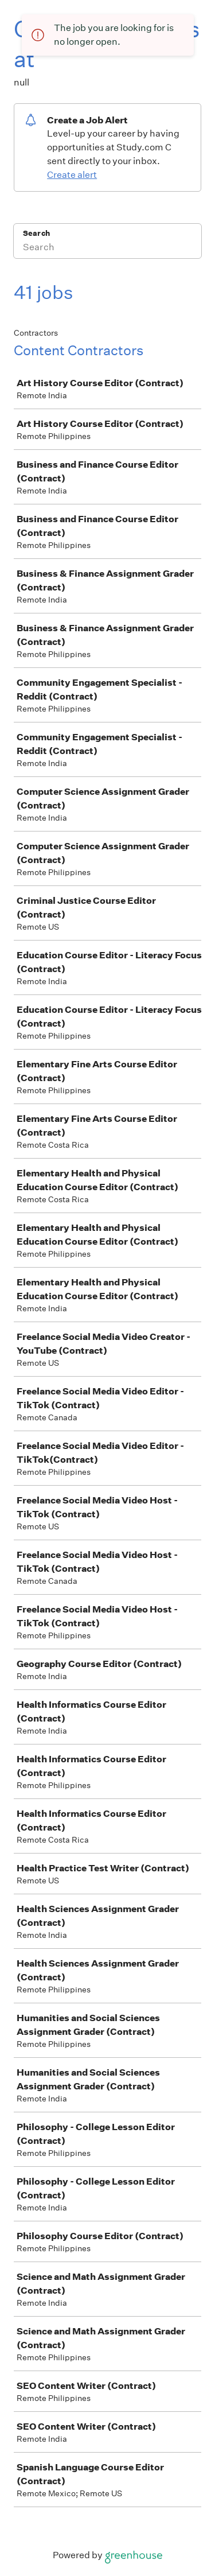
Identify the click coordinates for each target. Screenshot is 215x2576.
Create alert (72, 174)
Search (36, 233)
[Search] (107, 248)
